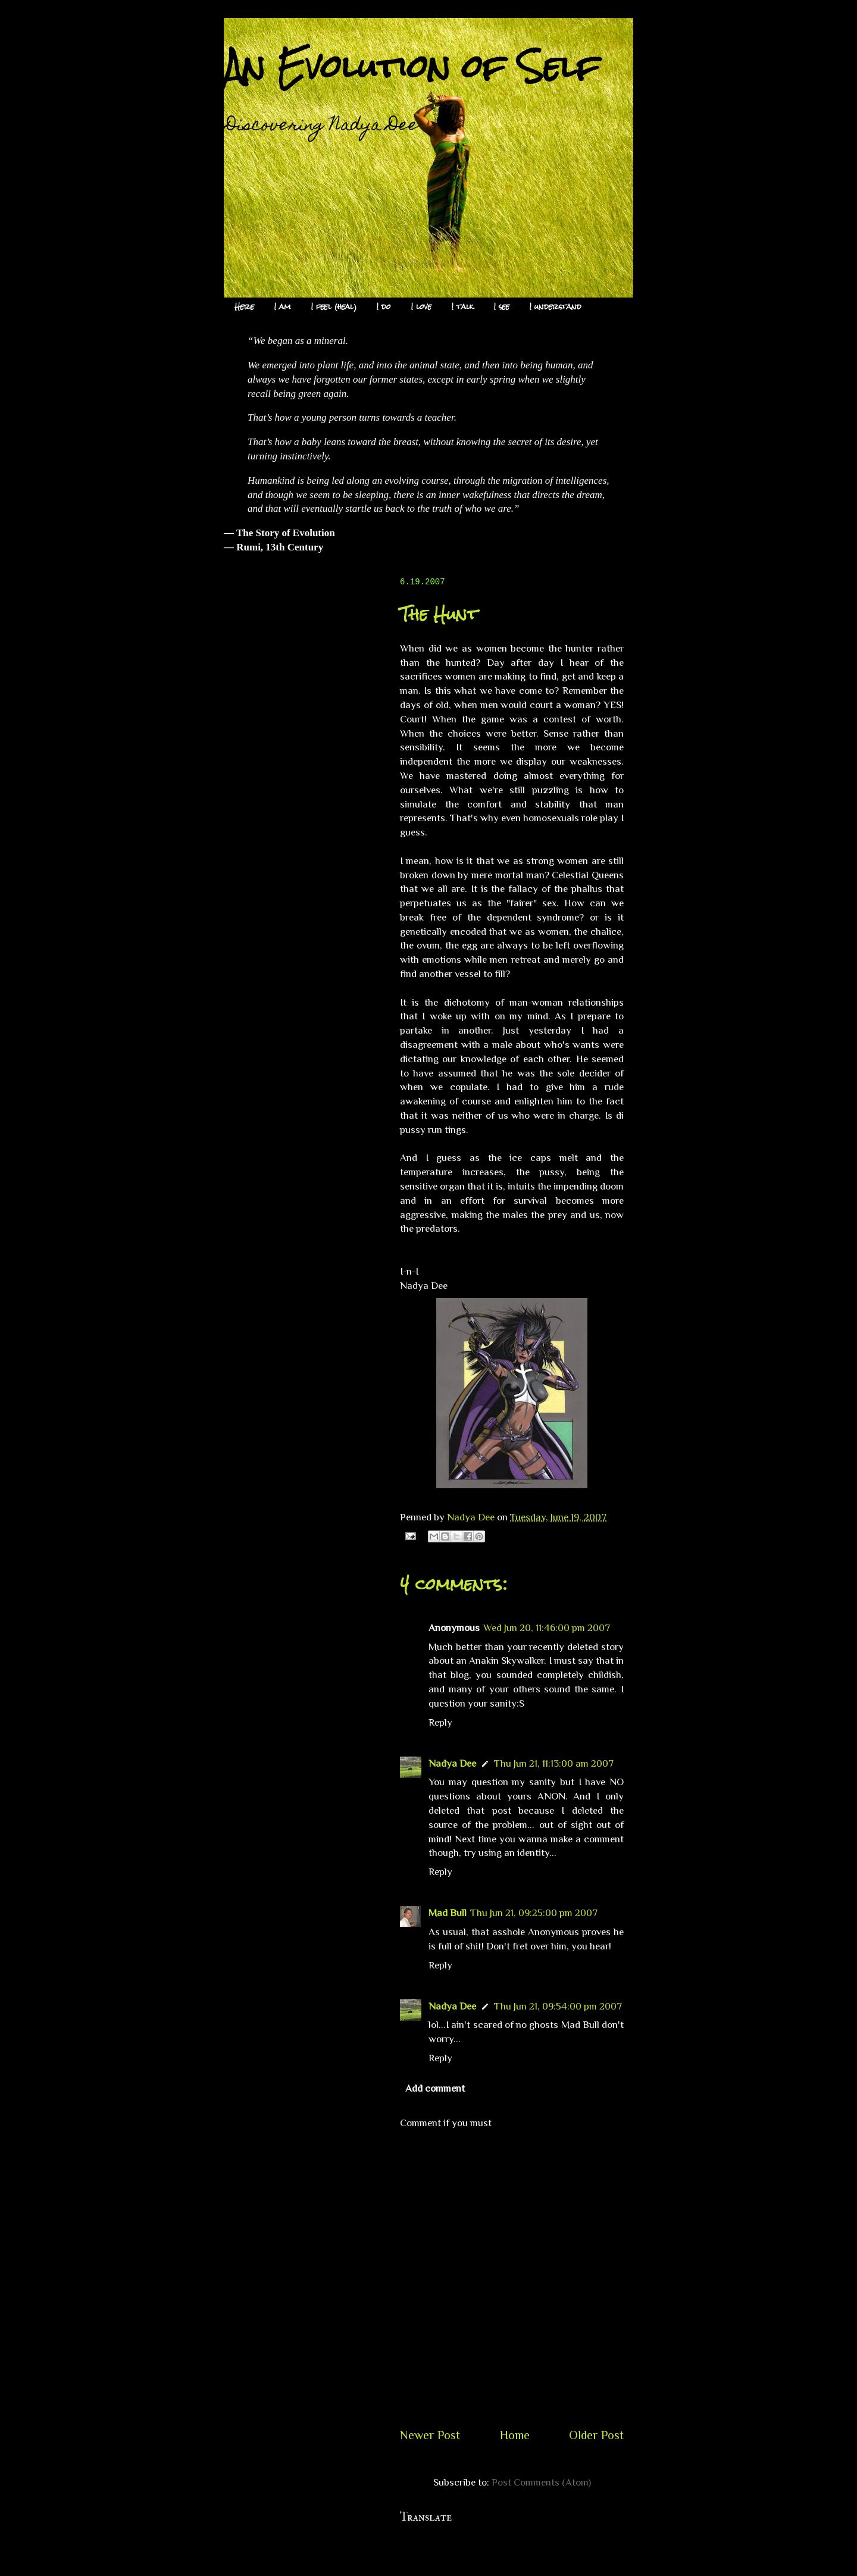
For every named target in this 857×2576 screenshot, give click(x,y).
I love (421, 306)
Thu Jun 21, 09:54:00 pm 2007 (558, 2006)
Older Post (596, 2435)
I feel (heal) (333, 306)
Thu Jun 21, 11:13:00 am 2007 (554, 1763)
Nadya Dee (452, 1763)
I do (384, 306)
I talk (463, 306)
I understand (555, 306)
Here (244, 306)
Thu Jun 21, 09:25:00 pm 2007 (534, 1912)
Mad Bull (447, 1912)
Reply (440, 1722)
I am (282, 306)
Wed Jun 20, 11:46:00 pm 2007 (546, 1627)
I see (501, 306)
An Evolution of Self (411, 66)
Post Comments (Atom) (541, 2482)
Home (515, 2435)
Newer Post (430, 2435)
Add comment (435, 2088)
